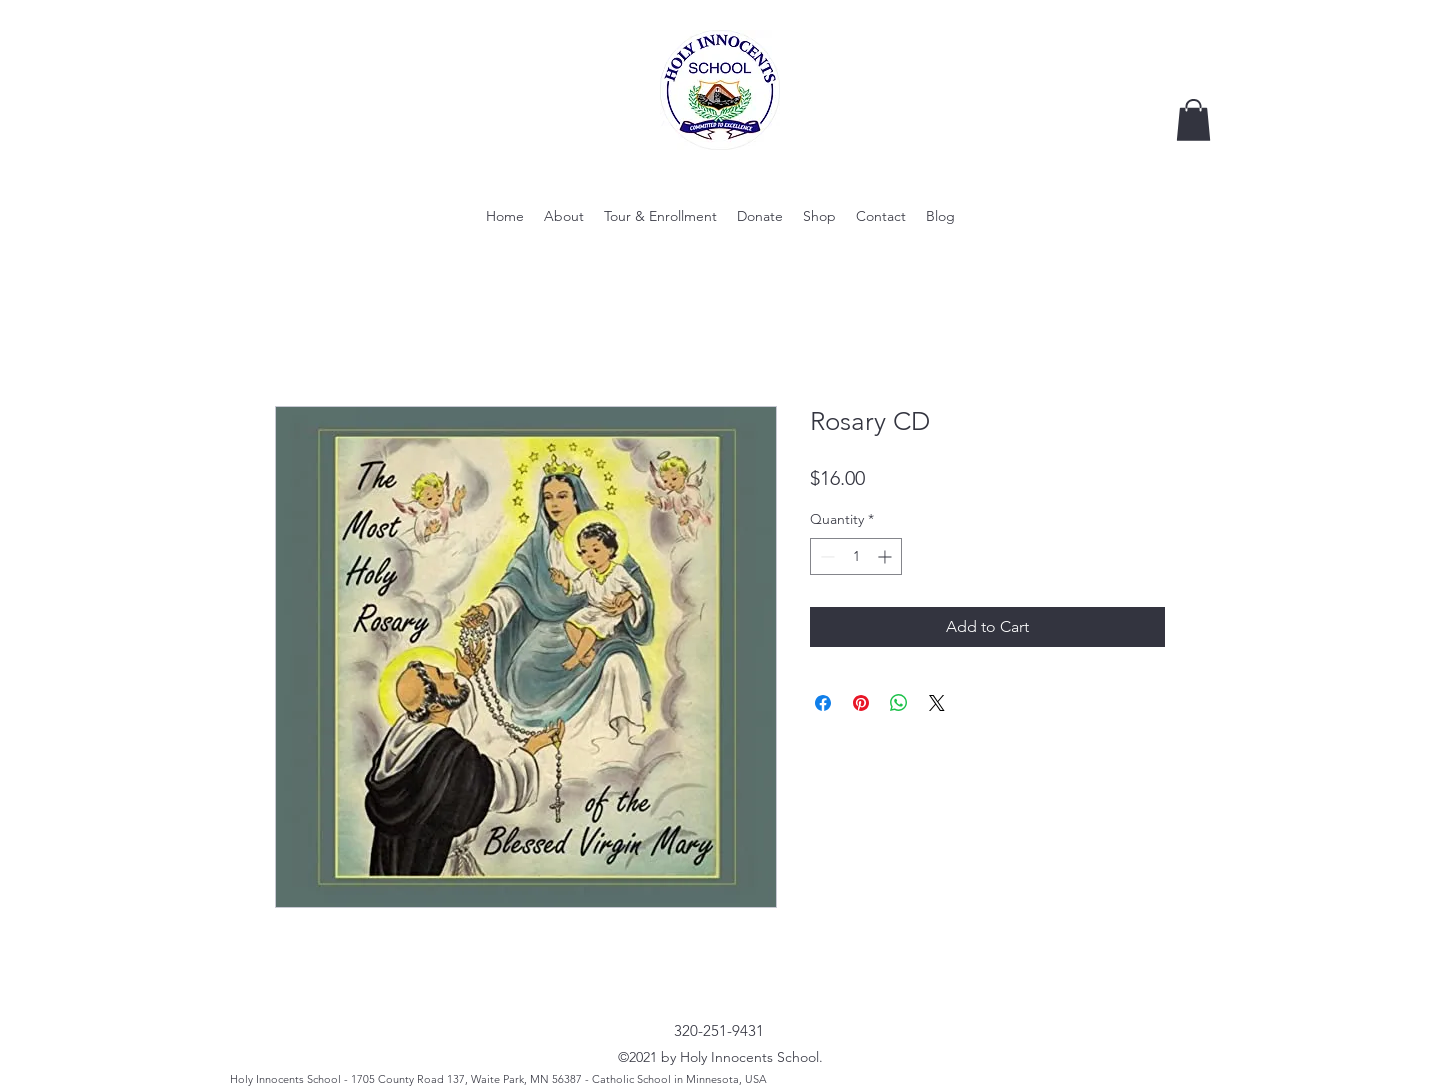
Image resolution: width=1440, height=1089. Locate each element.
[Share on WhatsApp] (899, 703)
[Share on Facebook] (823, 703)
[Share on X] (937, 703)
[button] (1193, 120)
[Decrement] (825, 556)
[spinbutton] (856, 556)
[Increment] (886, 556)
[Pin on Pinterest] (861, 703)
